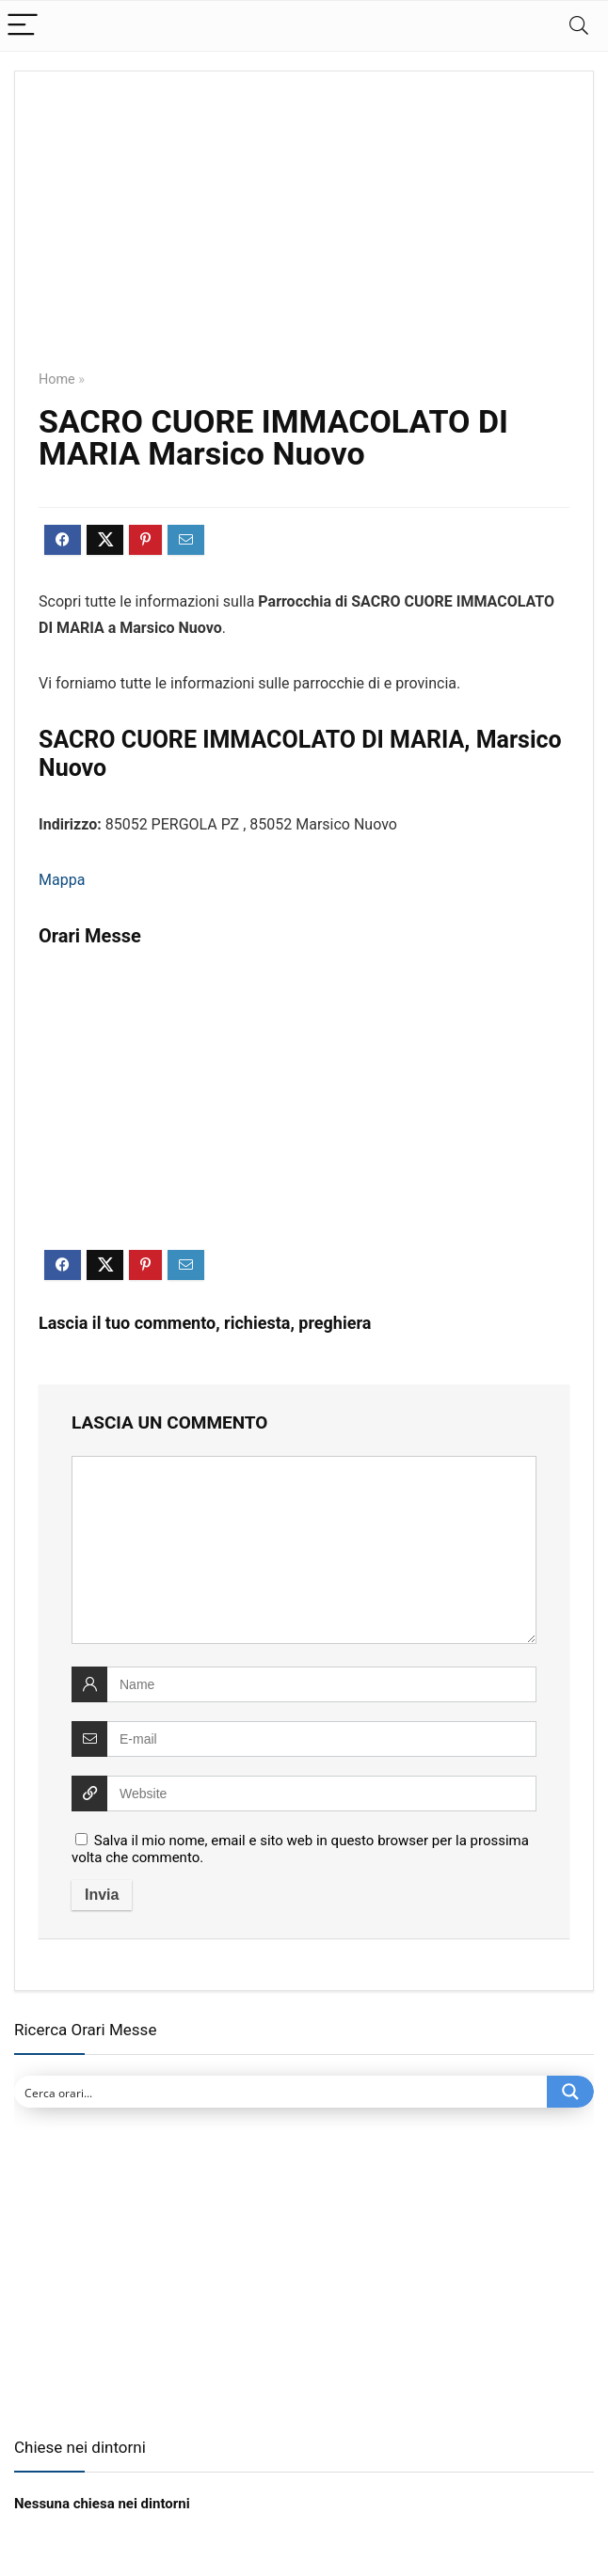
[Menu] (22, 26)
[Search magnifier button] (570, 2092)
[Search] (578, 26)
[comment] (304, 1550)
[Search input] (281, 2092)
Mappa (62, 880)
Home (57, 379)
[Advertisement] (304, 234)
